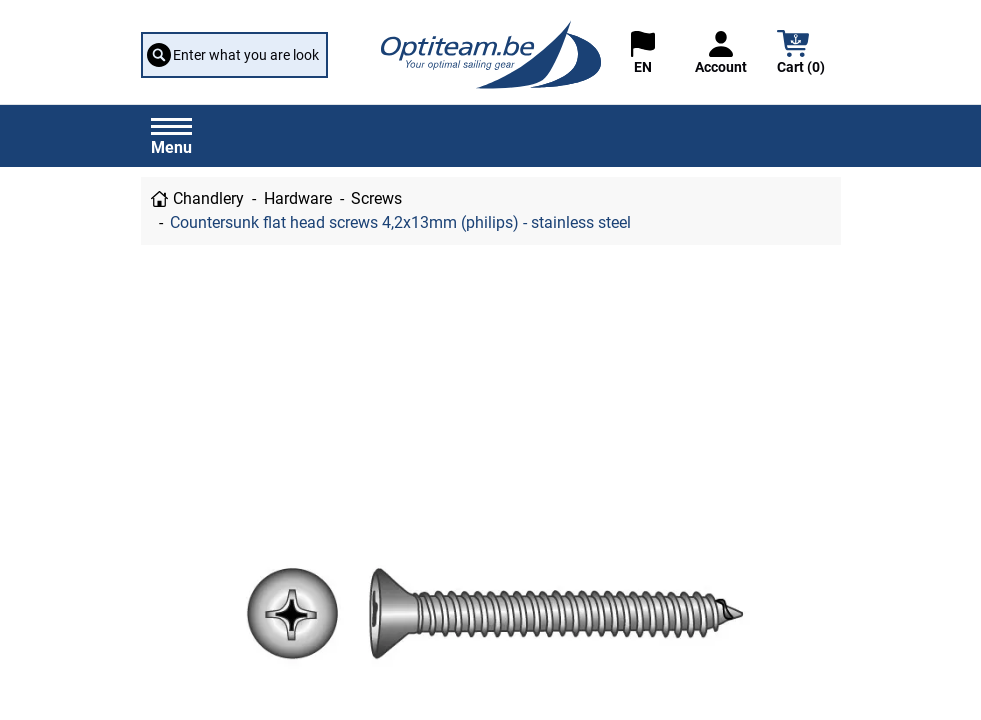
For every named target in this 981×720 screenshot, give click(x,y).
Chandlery (208, 198)
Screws (376, 198)
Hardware (298, 198)
